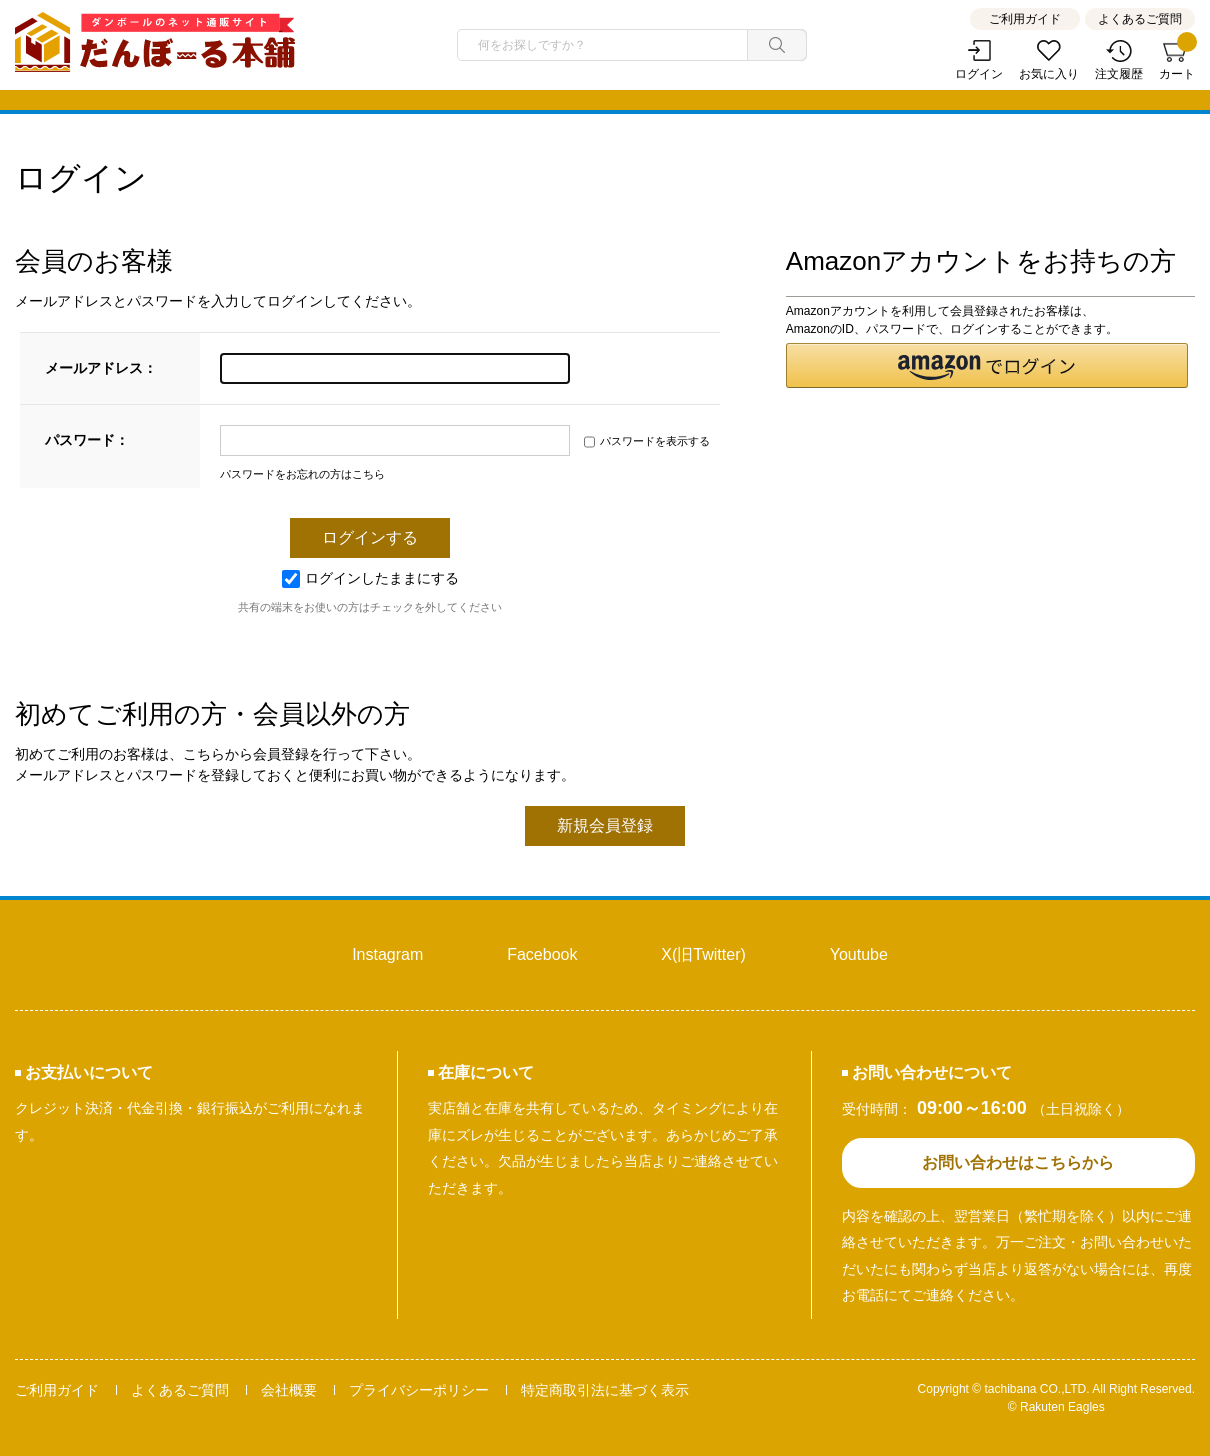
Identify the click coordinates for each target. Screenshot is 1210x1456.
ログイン (979, 74)
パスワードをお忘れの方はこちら (302, 474)
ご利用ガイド (1025, 19)
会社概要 (289, 1390)
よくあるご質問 (1140, 19)
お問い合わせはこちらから (1018, 1162)
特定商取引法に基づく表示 (605, 1390)
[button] (987, 365)
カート (1177, 60)
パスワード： (87, 440)
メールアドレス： (101, 368)
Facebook (542, 954)
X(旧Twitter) (703, 954)
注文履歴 (1119, 74)
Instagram (387, 954)
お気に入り (1049, 74)
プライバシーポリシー (419, 1390)
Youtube (859, 954)
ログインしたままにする (370, 578)
